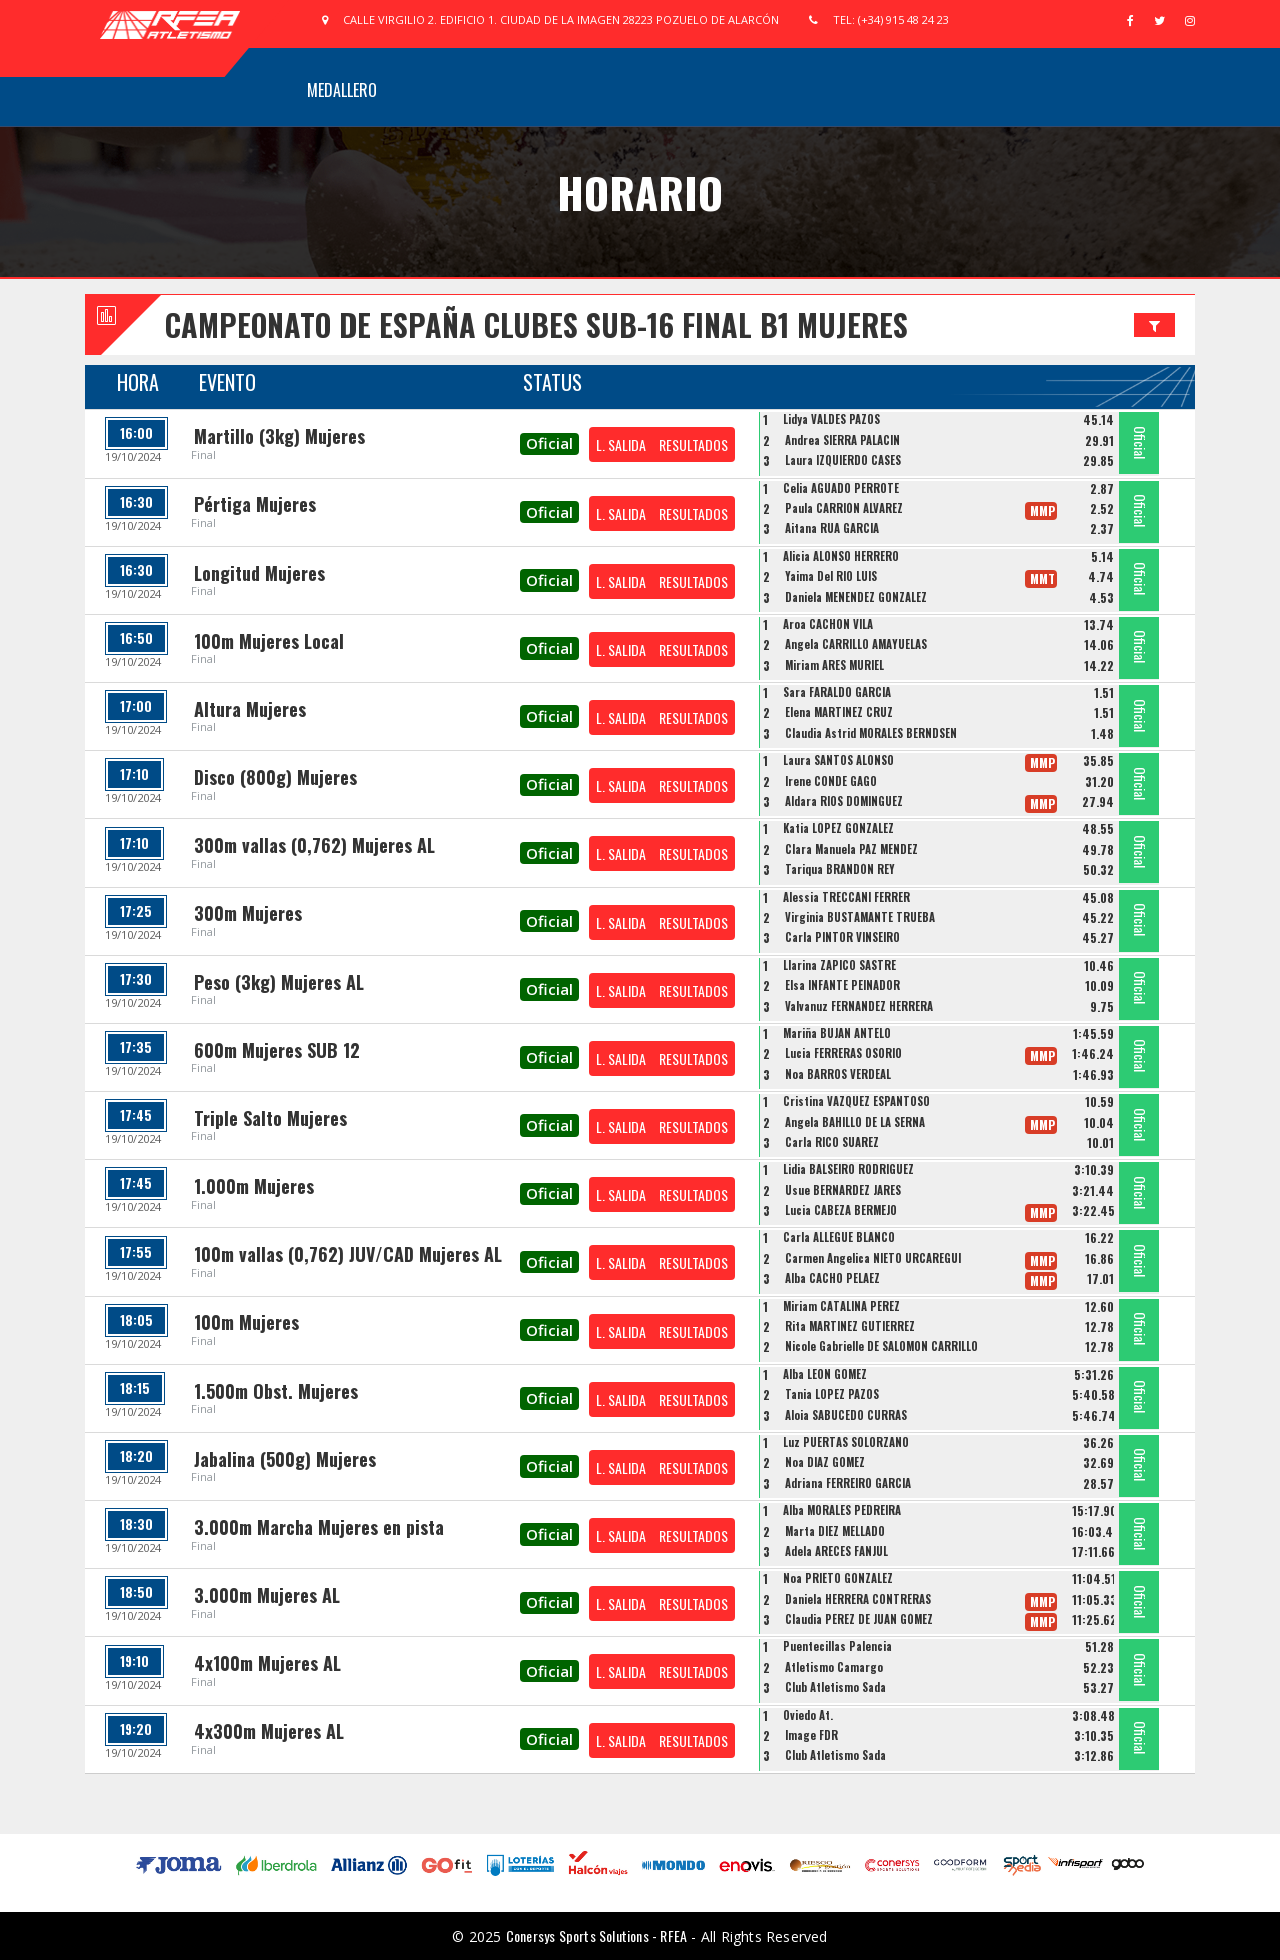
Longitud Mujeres (259, 573)
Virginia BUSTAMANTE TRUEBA (860, 917)
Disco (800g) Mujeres (275, 777)
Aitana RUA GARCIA (832, 528)
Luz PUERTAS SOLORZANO (846, 1442)
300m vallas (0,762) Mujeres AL (314, 845)
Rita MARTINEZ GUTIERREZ (850, 1326)
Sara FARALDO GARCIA (837, 692)
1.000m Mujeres (254, 1186)
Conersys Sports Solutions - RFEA (596, 1935)
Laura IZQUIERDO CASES (843, 460)
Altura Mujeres (250, 709)
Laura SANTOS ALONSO (838, 760)
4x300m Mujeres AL (269, 1731)
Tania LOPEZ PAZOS (832, 1394)
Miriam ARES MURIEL (834, 665)
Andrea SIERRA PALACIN (842, 440)
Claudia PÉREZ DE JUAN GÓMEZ (859, 1619)
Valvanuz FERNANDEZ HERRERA (859, 1006)
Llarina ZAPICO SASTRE (839, 965)
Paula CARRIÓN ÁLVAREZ (844, 508)
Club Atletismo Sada (835, 1687)
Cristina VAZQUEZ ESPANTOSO (856, 1101)
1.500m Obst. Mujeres (276, 1391)
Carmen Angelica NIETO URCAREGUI (873, 1258)
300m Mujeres (248, 913)
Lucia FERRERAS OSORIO (843, 1053)
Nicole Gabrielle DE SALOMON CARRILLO (881, 1346)
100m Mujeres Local (269, 641)
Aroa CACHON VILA (828, 624)
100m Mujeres (246, 1322)
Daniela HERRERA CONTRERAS (858, 1599)
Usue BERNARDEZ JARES (843, 1190)
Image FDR (811, 1735)
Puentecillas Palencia (837, 1646)
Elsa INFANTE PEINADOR (842, 985)
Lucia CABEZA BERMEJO (841, 1210)
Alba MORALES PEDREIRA (842, 1510)
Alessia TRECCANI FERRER (846, 897)
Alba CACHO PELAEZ (832, 1278)
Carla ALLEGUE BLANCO (839, 1237)
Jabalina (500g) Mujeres (285, 1459)
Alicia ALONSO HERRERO (841, 556)
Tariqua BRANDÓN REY (840, 869)
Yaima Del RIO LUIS (831, 576)
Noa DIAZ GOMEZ (825, 1462)
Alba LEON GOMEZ (825, 1374)
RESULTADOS (693, 444)
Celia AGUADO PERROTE (841, 488)
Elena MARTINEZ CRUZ (839, 712)
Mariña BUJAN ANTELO (837, 1033)
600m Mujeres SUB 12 (277, 1050)
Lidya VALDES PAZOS (831, 419)
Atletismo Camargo (834, 1667)
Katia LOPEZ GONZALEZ (838, 828)
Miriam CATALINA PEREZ (841, 1306)
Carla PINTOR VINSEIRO (842, 937)
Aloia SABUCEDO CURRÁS (846, 1415)
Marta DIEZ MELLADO (835, 1531)
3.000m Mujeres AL (267, 1595)
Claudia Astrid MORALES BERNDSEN (871, 733)
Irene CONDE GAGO (831, 781)
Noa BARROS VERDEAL (838, 1074)
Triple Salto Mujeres (270, 1118)
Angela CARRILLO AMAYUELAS (856, 644)
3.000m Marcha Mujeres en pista (319, 1527)
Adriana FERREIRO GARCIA (848, 1483)
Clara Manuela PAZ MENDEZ (851, 849)
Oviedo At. (808, 1715)
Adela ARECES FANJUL (836, 1551)
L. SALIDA (621, 444)
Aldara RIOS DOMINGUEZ (844, 801)
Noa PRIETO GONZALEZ (838, 1578)
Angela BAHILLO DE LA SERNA (855, 1122)
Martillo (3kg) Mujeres (279, 436)
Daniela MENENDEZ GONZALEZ (856, 597)
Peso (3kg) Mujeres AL (279, 982)
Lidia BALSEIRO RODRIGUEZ (848, 1169)
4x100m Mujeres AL (267, 1663)
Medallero (342, 90)
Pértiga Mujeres (255, 504)
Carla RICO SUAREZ (832, 1142)
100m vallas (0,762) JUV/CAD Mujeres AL (348, 1254)
